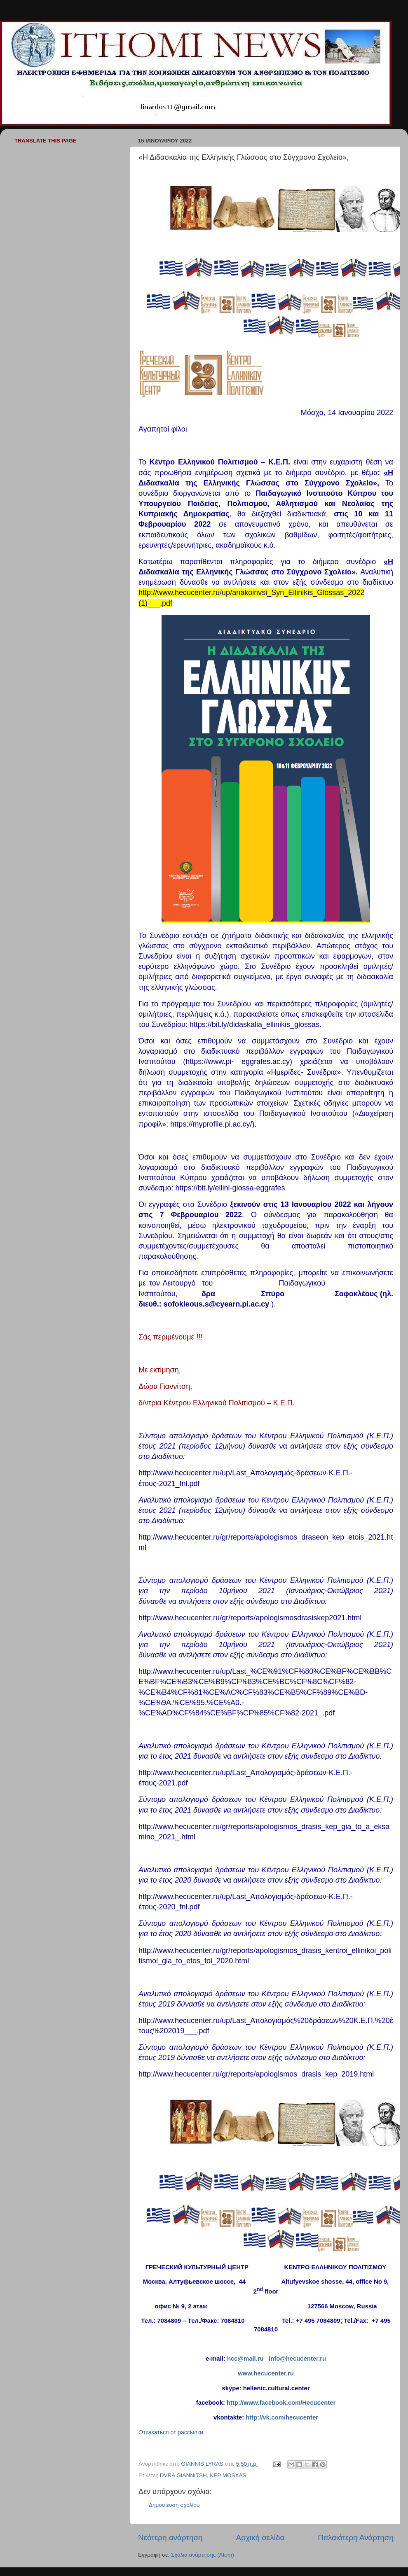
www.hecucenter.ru (266, 2373)
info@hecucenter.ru (297, 2358)
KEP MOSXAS (228, 2475)
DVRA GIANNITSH (183, 2475)
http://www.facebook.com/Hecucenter (281, 2402)
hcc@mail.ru (245, 2358)
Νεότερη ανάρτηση (170, 2537)
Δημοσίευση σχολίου (174, 2505)
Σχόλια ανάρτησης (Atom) (202, 2555)
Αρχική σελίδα (260, 2537)
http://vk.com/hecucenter (282, 2417)
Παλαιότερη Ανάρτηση (356, 2537)
